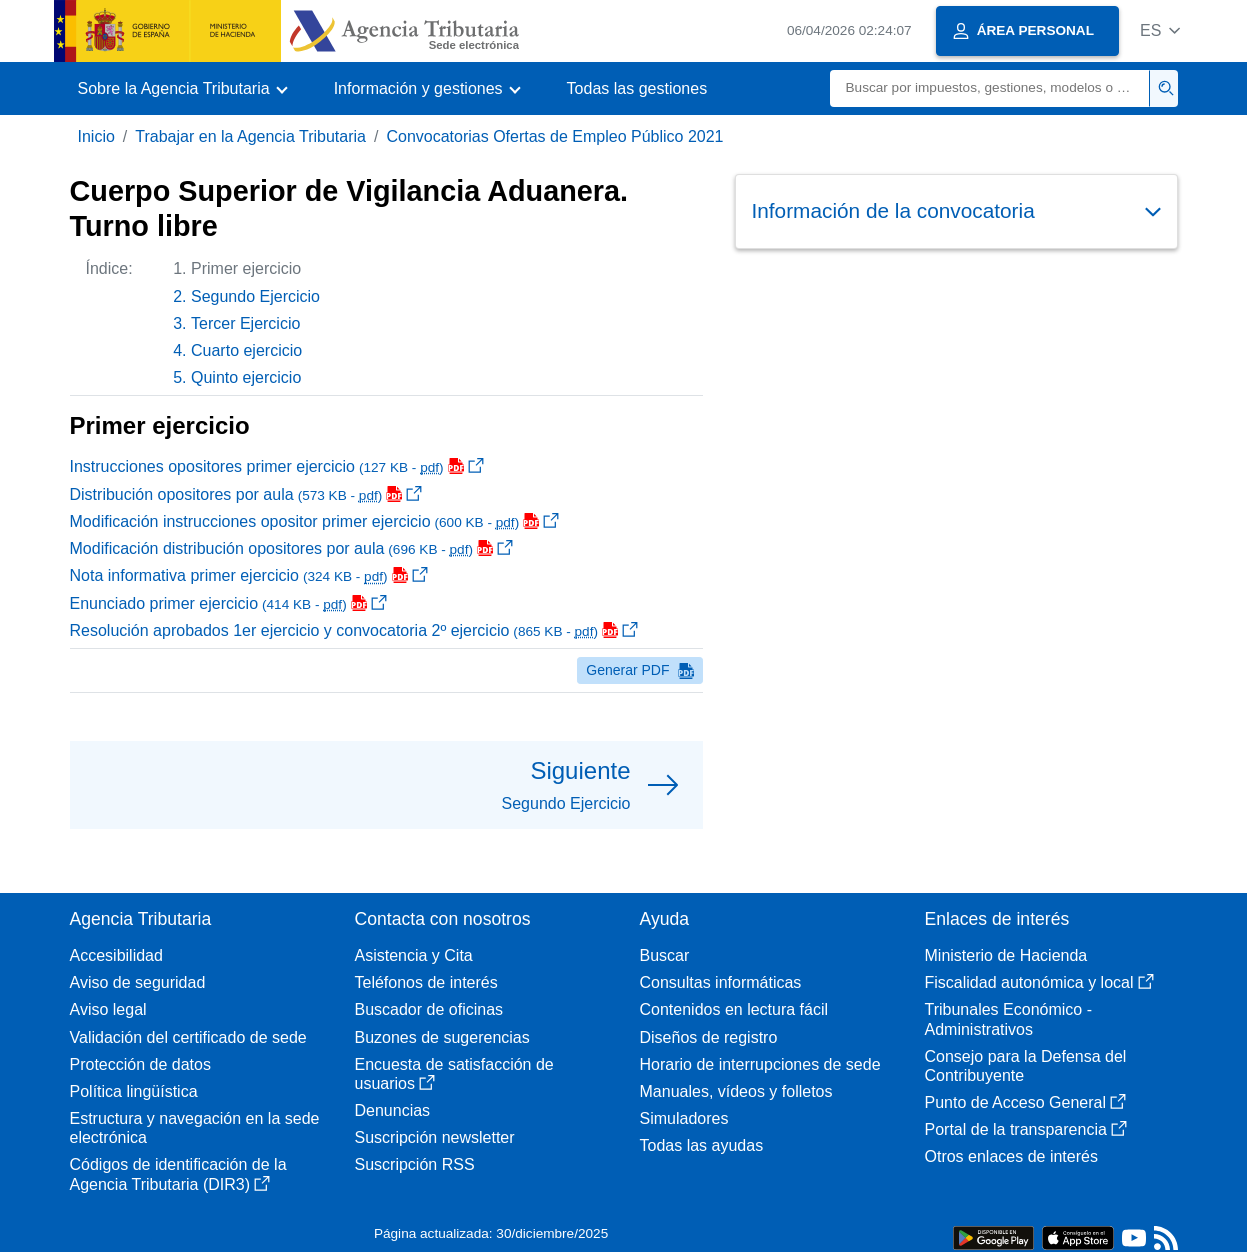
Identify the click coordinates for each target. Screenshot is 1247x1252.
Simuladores (684, 1118)
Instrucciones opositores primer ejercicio (277, 466)
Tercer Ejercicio (245, 323)
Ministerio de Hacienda (1006, 955)
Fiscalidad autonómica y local (1039, 982)
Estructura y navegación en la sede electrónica (195, 1128)
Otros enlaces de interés (1011, 1156)
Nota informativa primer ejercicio (249, 575)
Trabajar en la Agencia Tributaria (250, 136)
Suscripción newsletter (435, 1137)
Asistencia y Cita (414, 955)
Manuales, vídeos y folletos (736, 1091)
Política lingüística (134, 1091)
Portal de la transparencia (1026, 1129)
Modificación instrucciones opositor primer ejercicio (315, 521)
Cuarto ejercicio (246, 350)
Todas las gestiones (637, 88)
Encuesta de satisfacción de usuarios (454, 1074)
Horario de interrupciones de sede (760, 1064)
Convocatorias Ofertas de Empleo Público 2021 (554, 136)
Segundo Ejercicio (255, 296)
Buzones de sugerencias (442, 1037)
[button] (1160, 30)
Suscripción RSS (415, 1164)
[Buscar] (990, 88)
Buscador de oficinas (429, 1009)
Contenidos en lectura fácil (734, 1009)
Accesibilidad (116, 955)
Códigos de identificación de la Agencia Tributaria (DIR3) (178, 1174)
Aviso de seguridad (138, 982)
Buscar (665, 955)
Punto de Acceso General (1025, 1102)
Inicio (96, 136)
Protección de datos (140, 1064)
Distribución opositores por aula (246, 494)
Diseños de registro (709, 1037)
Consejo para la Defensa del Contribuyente (1026, 1066)
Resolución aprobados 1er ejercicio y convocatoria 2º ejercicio (354, 630)
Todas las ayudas (702, 1145)
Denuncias (393, 1110)
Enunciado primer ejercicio (228, 603)
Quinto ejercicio (246, 377)
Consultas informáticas (721, 982)
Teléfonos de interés (426, 982)
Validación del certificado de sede (188, 1037)
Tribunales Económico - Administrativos (1008, 1019)
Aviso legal (108, 1009)
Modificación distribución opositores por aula (291, 548)
